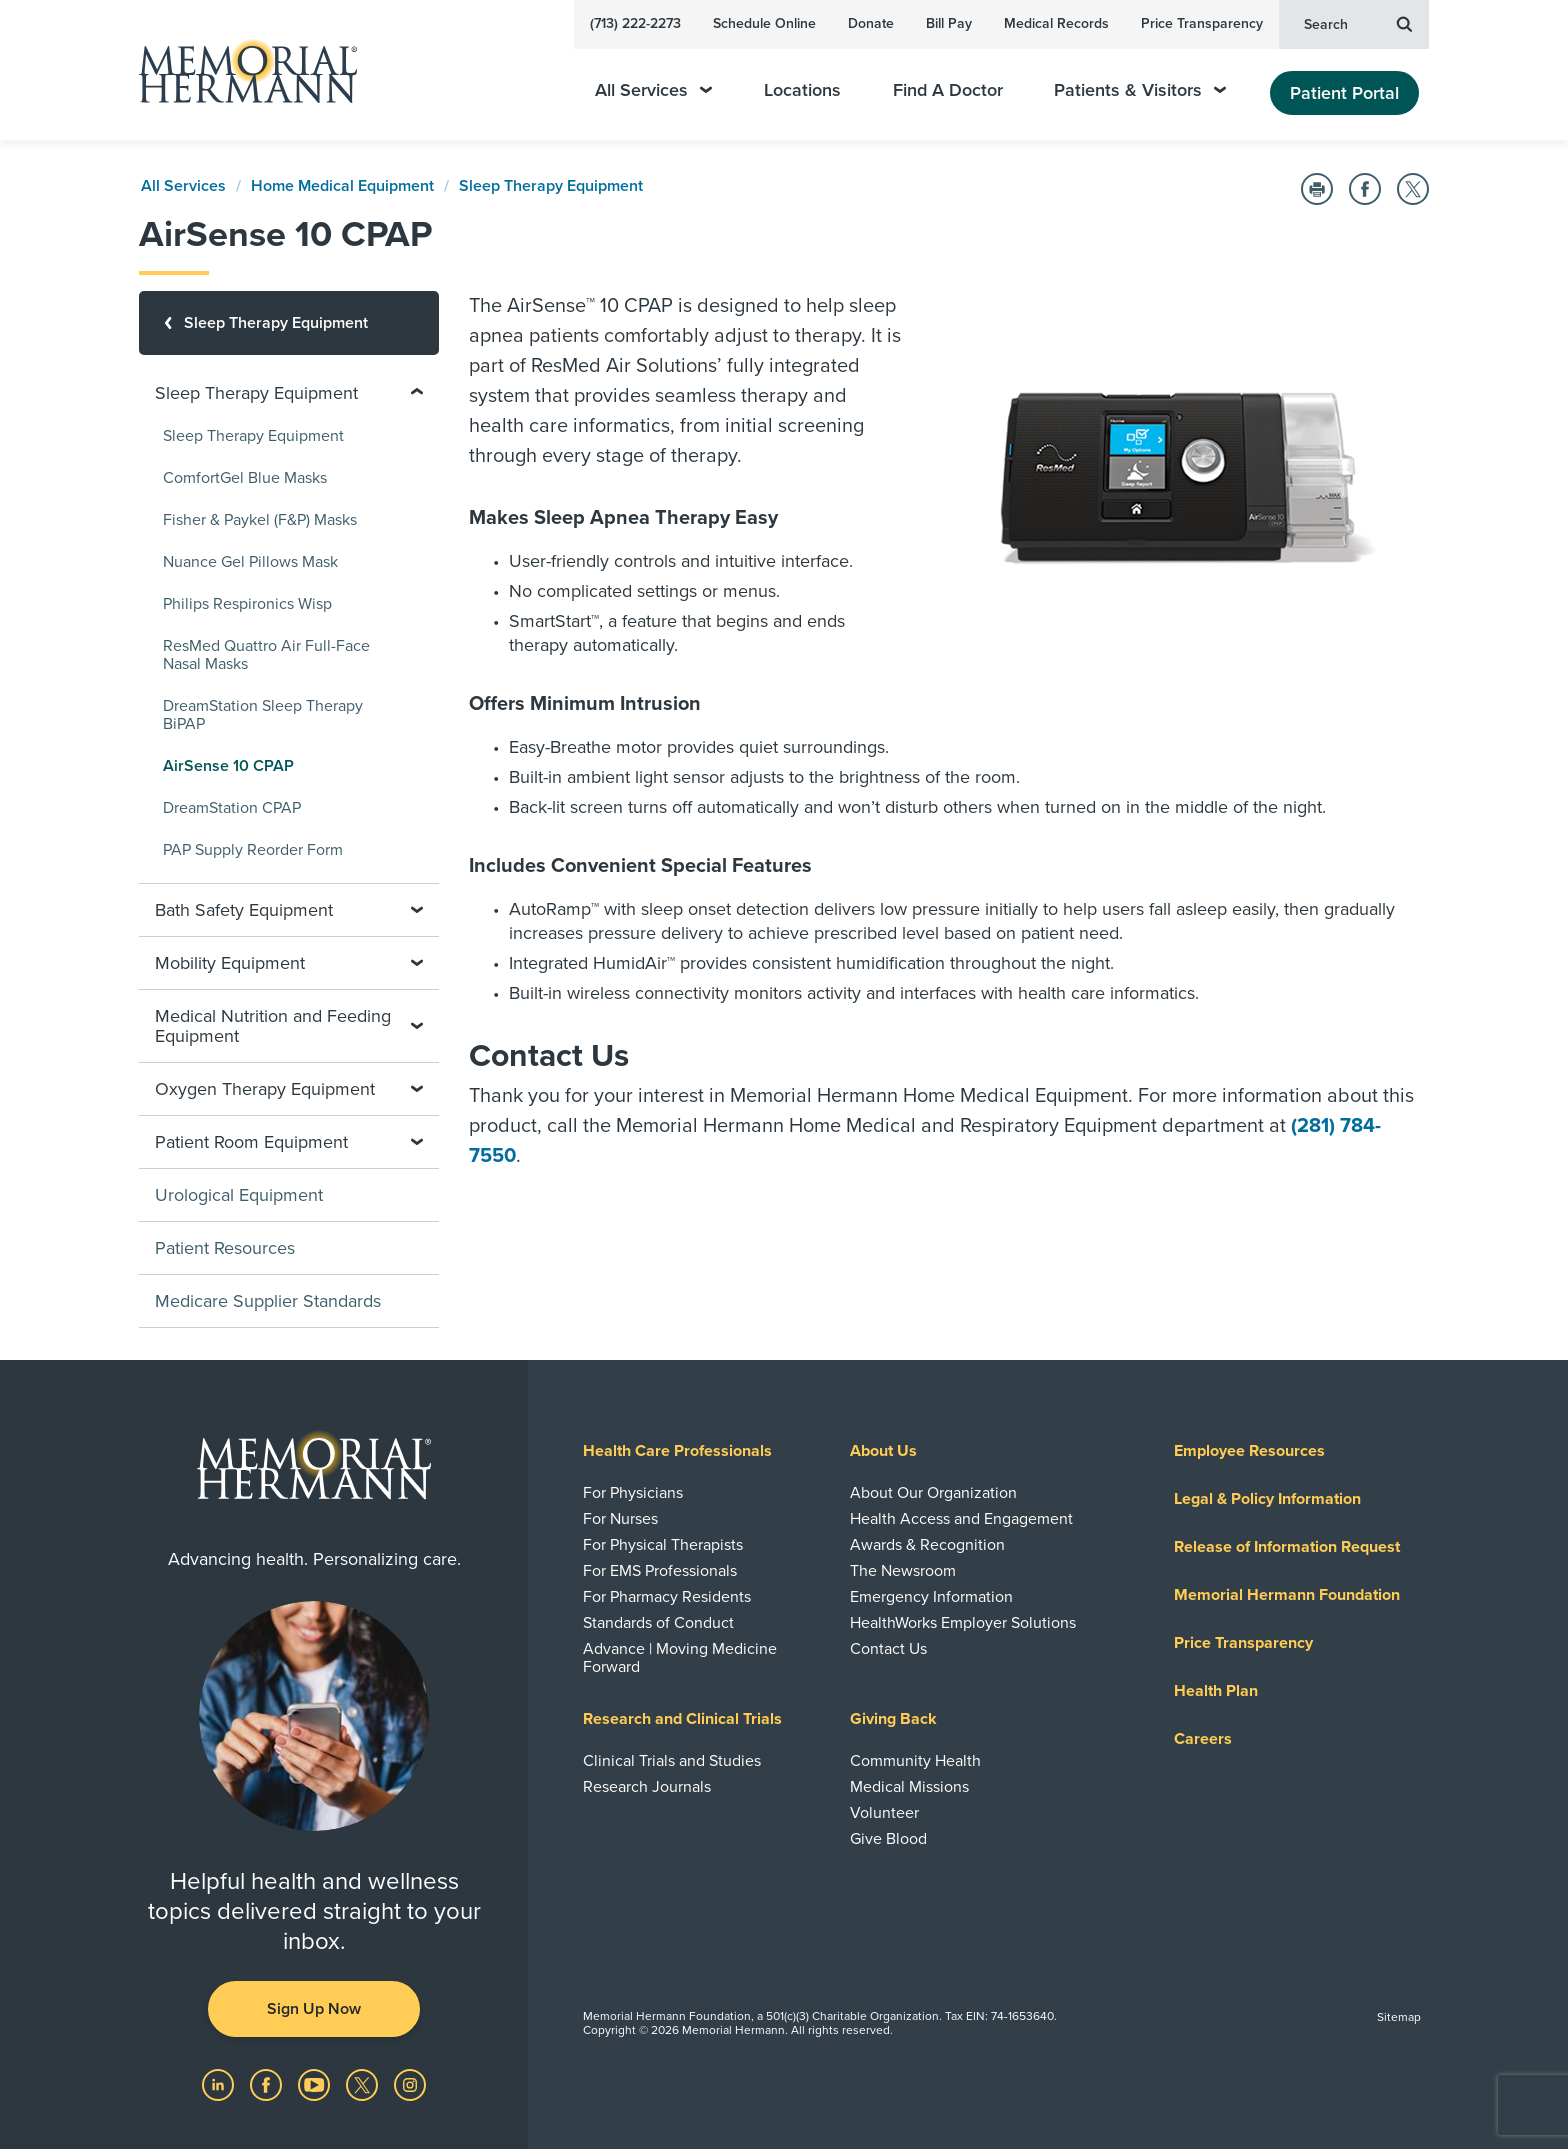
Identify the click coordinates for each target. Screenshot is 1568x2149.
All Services (653, 90)
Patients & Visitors (1140, 90)
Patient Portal (1344, 93)
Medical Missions (909, 1787)
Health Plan (1216, 1691)
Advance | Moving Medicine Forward (680, 1658)
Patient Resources (225, 1248)
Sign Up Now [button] (314, 2009)
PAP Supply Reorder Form (253, 850)
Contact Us (888, 1649)
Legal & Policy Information (1267, 1499)
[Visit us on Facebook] (268, 2084)
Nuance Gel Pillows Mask (250, 562)
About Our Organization (933, 1493)
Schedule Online (764, 23)
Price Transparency (1202, 23)
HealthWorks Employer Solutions (963, 1623)
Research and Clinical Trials (682, 1719)
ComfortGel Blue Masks (245, 478)
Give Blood (888, 1839)
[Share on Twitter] (1413, 189)
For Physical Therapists (663, 1545)
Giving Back (893, 1719)
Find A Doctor (948, 90)
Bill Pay (949, 23)
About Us (883, 1451)
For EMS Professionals (660, 1571)
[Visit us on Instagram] (410, 2084)
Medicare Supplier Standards (268, 1301)
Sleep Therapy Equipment (551, 186)
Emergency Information (931, 1597)
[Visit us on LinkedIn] (220, 2084)
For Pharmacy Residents (667, 1597)
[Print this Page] (1317, 189)
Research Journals (647, 1787)
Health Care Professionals (677, 1451)
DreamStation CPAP (232, 808)
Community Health (915, 1761)
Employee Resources (1249, 1451)
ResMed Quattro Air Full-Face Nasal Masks (266, 655)
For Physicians (633, 1493)
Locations (802, 90)
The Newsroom (903, 1571)
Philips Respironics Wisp (247, 604)
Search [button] (1358, 23)
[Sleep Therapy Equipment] (289, 323)
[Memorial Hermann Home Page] (239, 70)
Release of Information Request (1287, 1547)
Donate (871, 23)
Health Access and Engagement (961, 1519)
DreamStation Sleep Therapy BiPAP (263, 715)
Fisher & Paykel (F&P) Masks (260, 520)
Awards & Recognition (927, 1545)
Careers (1203, 1739)
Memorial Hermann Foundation (1287, 1595)
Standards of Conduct (658, 1623)
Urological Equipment (239, 1195)
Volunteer (884, 1813)
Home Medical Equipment (342, 186)
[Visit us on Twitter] (364, 2084)
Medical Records (1056, 23)
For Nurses (620, 1519)
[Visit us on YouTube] (316, 2084)
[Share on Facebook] (1365, 189)
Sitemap (1399, 2017)
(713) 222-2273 (635, 23)
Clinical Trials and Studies (672, 1761)
